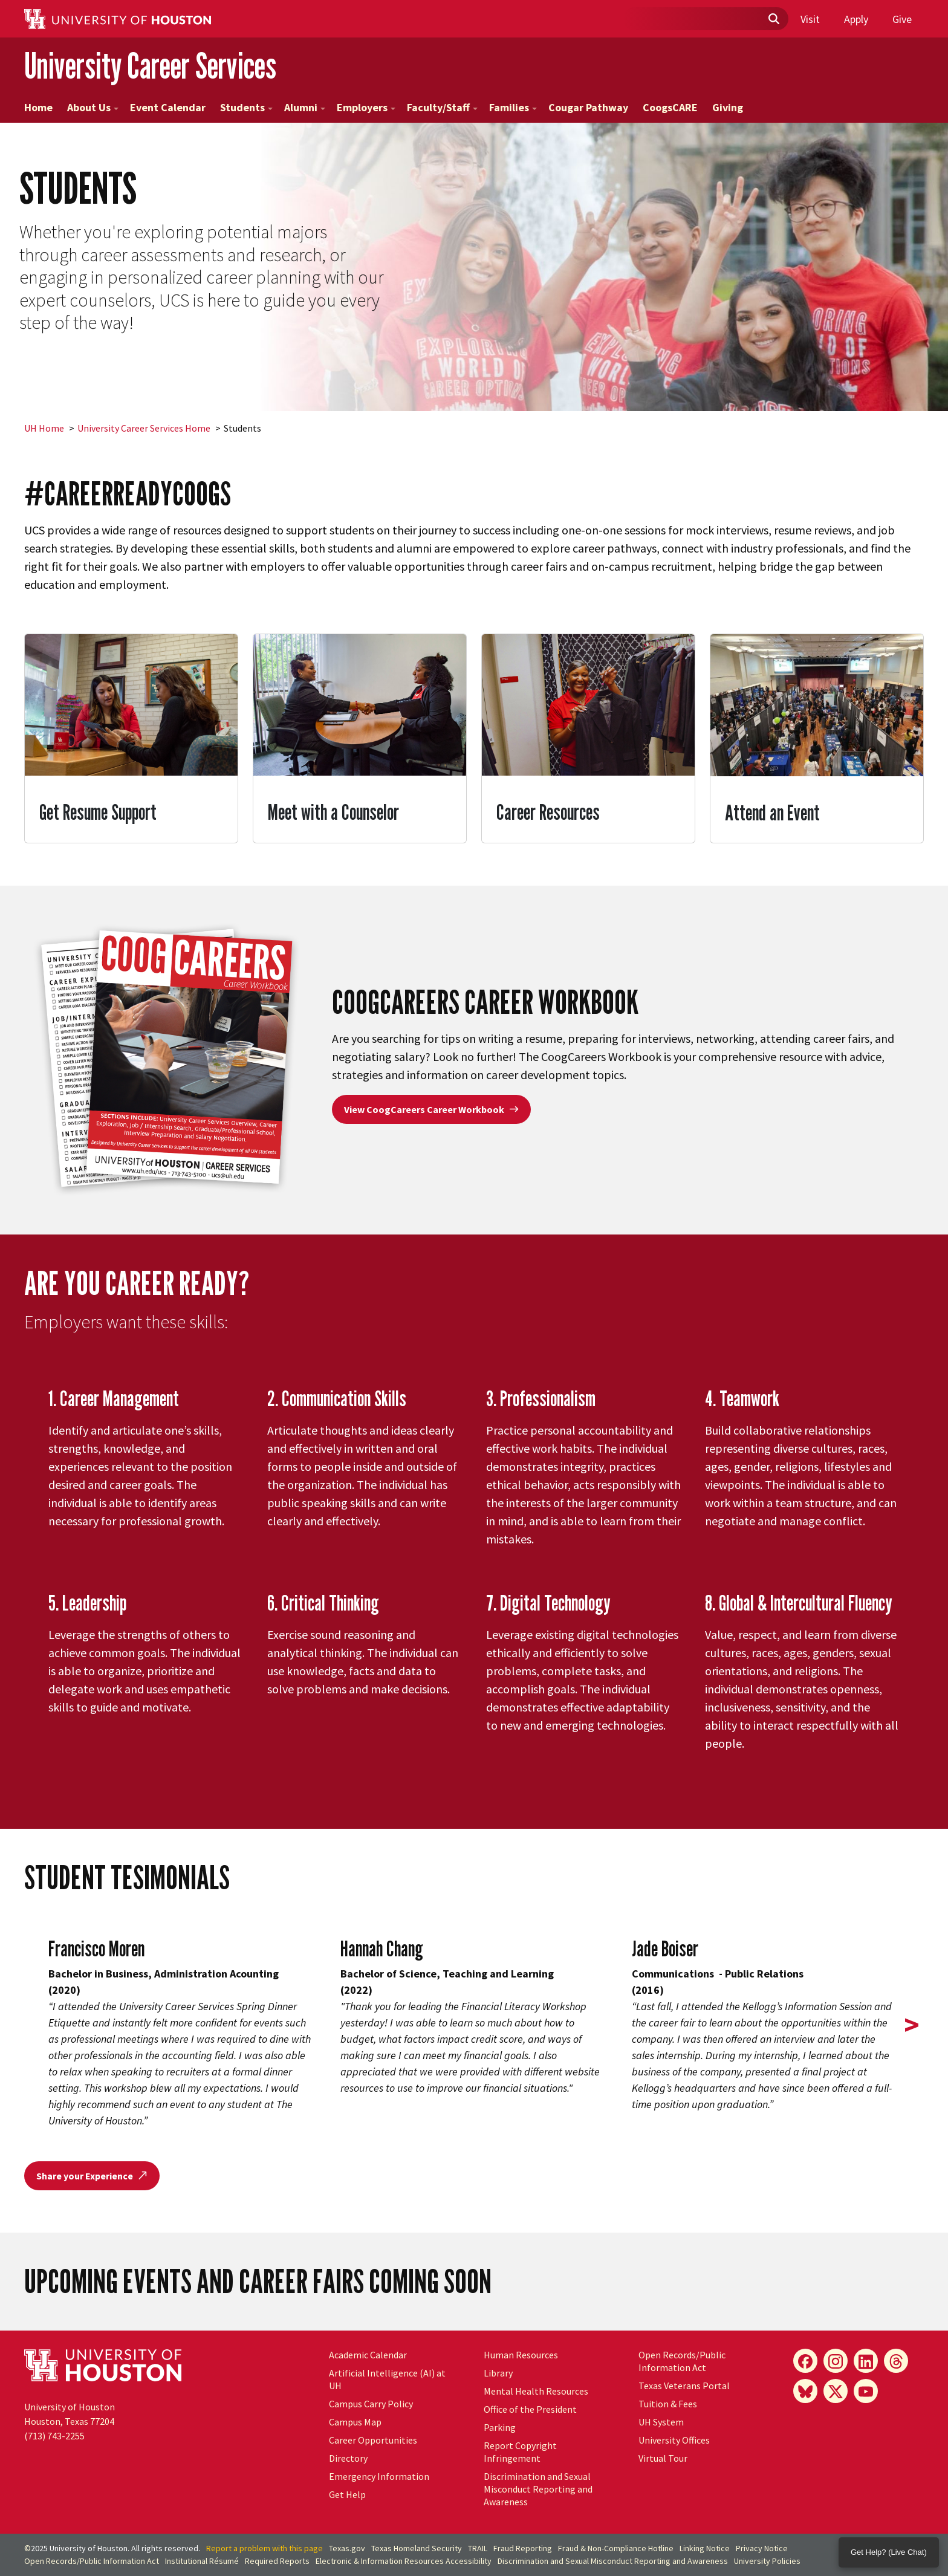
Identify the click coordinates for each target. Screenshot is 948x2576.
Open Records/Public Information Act (682, 2361)
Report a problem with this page (264, 2548)
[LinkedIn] (866, 2361)
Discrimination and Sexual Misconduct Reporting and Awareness (538, 2489)
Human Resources (521, 2355)
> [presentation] (912, 2025)
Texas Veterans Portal (684, 2386)
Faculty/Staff (442, 107)
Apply (856, 19)
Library (498, 2373)
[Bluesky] (805, 2391)
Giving (727, 107)
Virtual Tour (662, 2458)
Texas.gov (347, 2548)
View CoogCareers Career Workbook (431, 1109)
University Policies (767, 2560)
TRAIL (477, 2548)
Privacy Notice (762, 2548)
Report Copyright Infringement (520, 2451)
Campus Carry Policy (371, 2404)
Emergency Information (379, 2476)
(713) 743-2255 (54, 2436)
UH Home (44, 428)
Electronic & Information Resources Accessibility (404, 2560)
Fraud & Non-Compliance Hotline (616, 2548)
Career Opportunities (373, 2440)
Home (38, 107)
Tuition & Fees (667, 2404)
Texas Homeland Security (416, 2548)
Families (513, 107)
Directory (348, 2458)
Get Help (347, 2494)
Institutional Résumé (202, 2560)
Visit (810, 19)
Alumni (304, 107)
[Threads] (896, 2361)
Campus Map (355, 2422)
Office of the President (530, 2409)
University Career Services (150, 66)
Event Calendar (168, 107)
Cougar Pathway (588, 107)
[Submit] (773, 19)
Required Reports (277, 2560)
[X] (835, 2391)
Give (902, 19)
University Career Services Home (143, 428)
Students (246, 107)
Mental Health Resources (536, 2391)
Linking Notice (705, 2548)
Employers (366, 107)
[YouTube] (866, 2391)
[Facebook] (805, 2361)
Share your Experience (92, 2176)
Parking (500, 2427)
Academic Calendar (368, 2355)
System (661, 2422)
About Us (92, 107)
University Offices (674, 2440)
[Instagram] (835, 2361)
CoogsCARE (670, 107)
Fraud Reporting (522, 2548)
